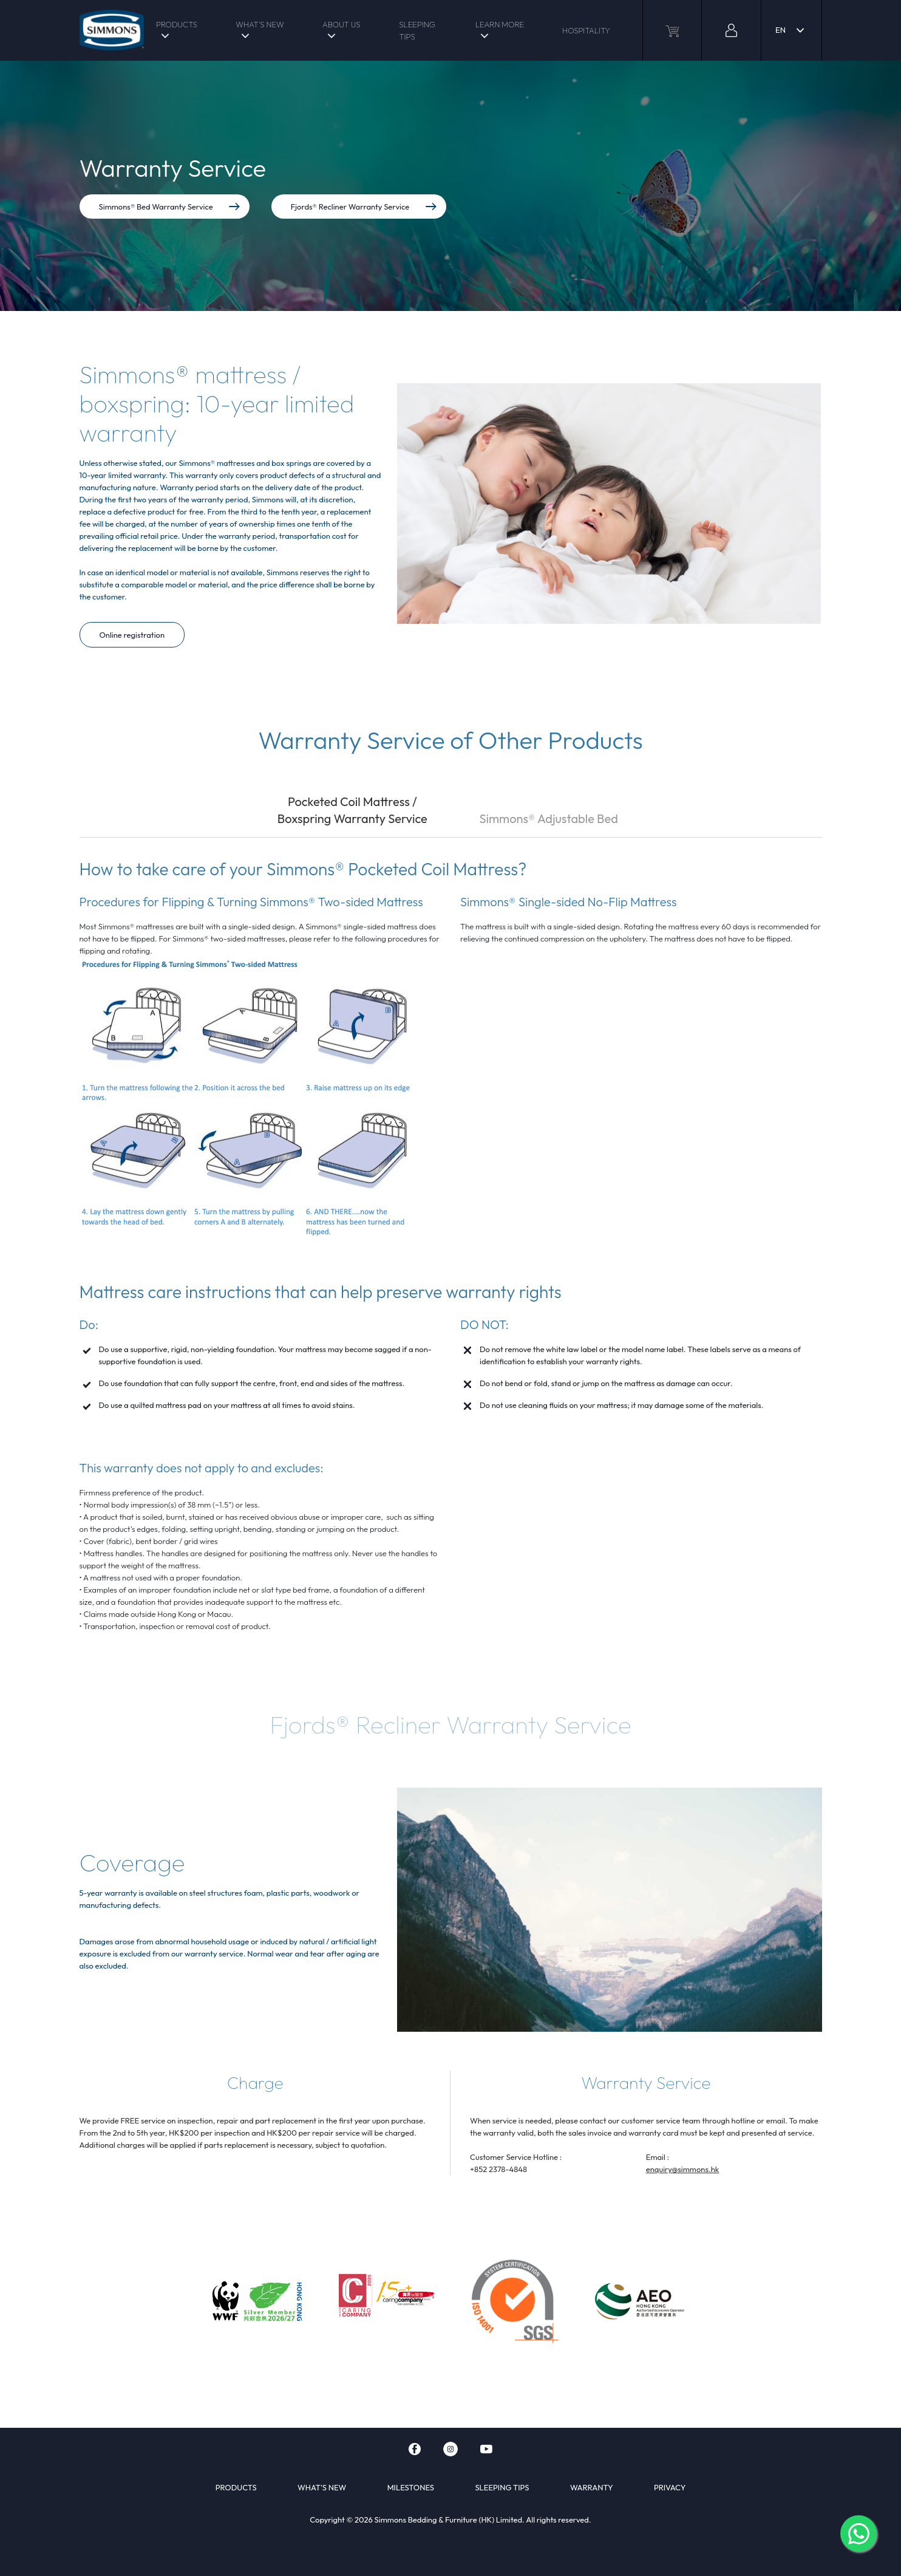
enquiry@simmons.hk (682, 2169)
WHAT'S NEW (260, 24)
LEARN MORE (500, 24)
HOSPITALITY (586, 30)
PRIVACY (669, 2487)
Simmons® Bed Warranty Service (169, 206)
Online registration (132, 635)
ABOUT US (341, 24)
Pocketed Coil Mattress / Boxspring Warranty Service (352, 810)
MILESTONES (410, 2487)
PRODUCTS (176, 24)
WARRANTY (591, 2487)
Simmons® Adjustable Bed (548, 818)
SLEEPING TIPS (417, 30)
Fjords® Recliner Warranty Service (364, 206)
